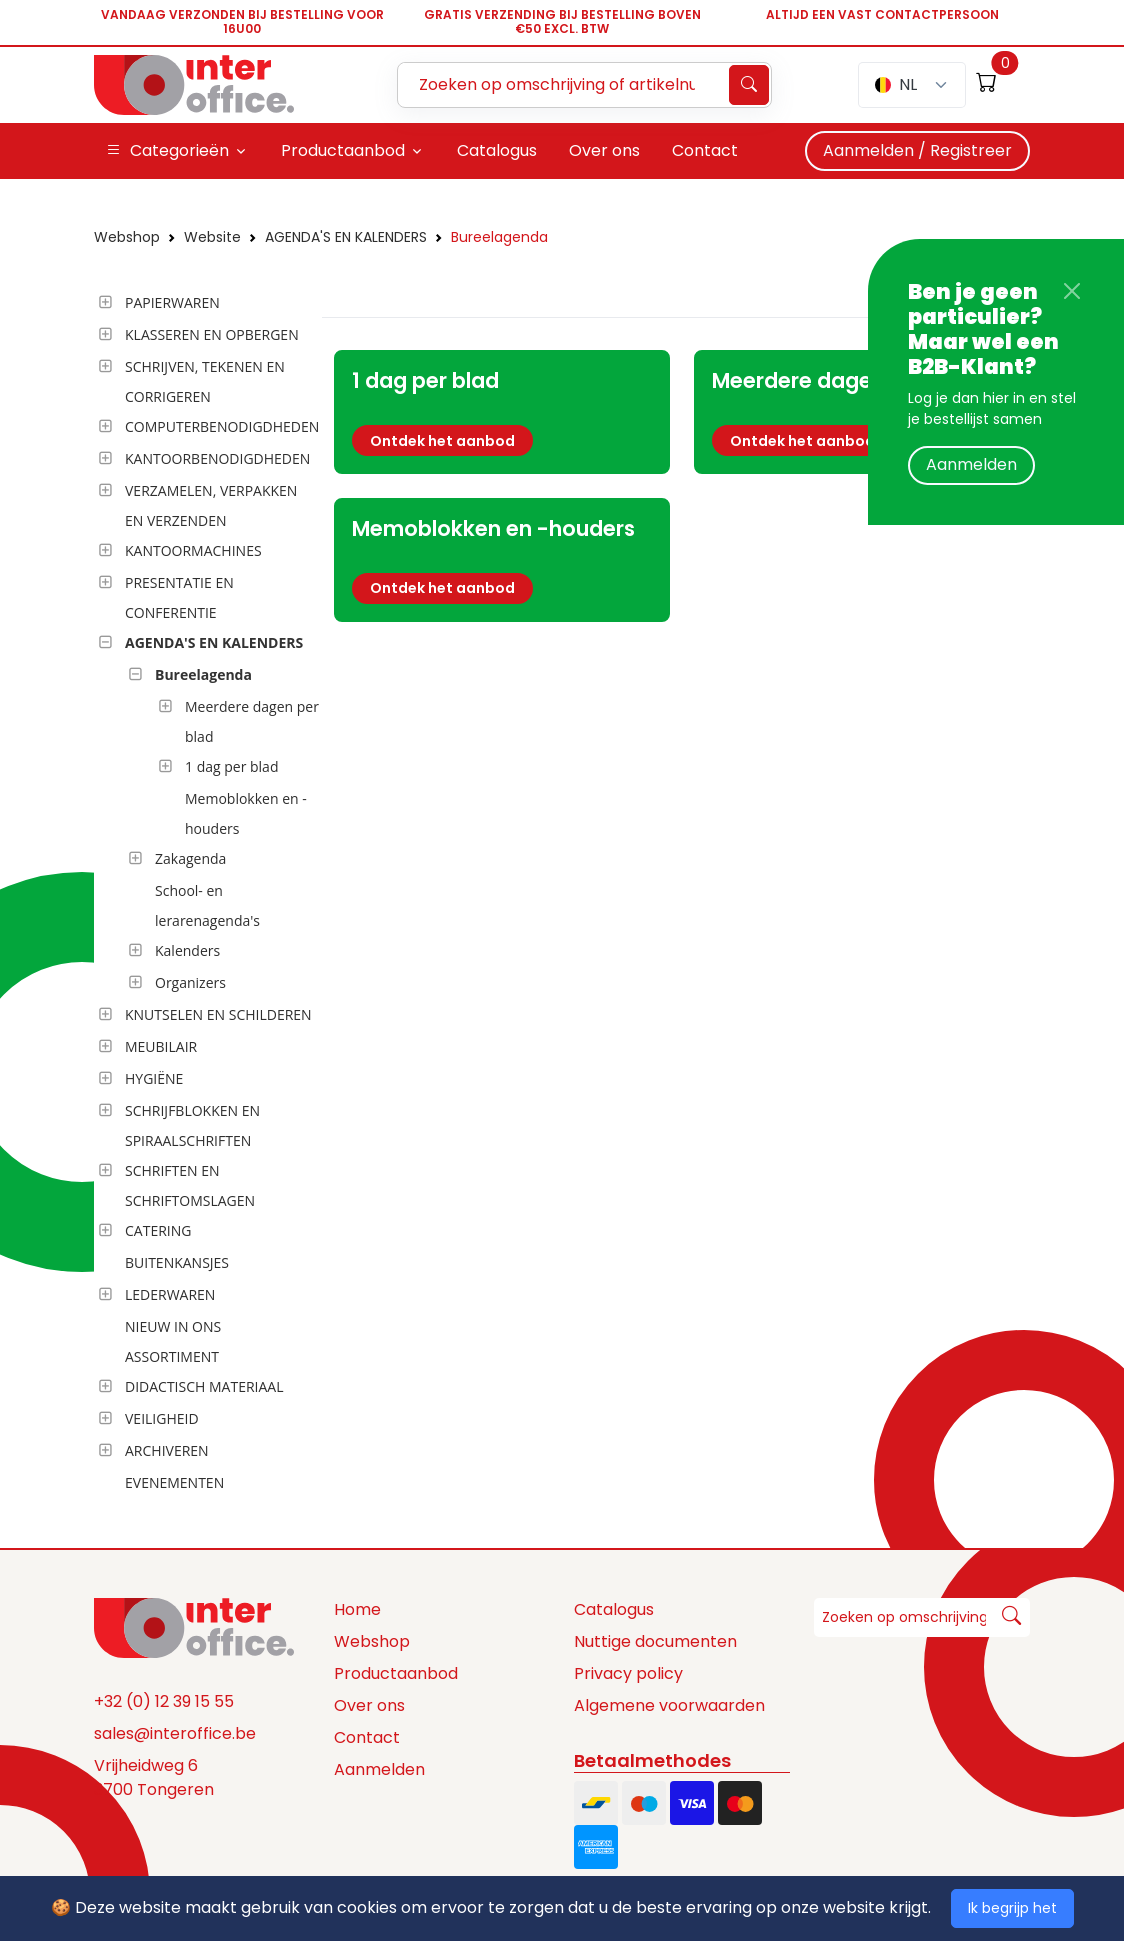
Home (357, 1609)
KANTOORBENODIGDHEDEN (217, 458)
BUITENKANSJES (177, 1262)
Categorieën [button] (167, 151)
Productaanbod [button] (343, 150)
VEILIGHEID (162, 1418)
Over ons (369, 1705)
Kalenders (187, 950)
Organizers (190, 982)
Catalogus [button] (497, 150)
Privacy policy (628, 1673)
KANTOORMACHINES (193, 550)
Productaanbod (396, 1673)
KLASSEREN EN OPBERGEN (212, 334)
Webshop (127, 237)
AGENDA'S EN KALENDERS (346, 237)
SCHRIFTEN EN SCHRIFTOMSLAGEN (190, 1185)
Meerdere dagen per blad (252, 721)
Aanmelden (971, 464)
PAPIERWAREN (172, 302)
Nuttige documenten (655, 1641)
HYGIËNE (154, 1078)
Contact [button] (705, 150)
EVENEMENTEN (174, 1482)
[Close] (1072, 291)
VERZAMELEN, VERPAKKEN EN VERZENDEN (211, 505)
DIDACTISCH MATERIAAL (204, 1386)
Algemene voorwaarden (669, 1705)
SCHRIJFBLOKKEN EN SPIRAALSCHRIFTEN (192, 1125)
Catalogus (614, 1609)
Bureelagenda (499, 237)
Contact (367, 1737)
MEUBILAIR (161, 1046)
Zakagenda (190, 858)
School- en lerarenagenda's (207, 905)
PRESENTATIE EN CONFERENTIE (179, 597)
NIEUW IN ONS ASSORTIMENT (173, 1341)
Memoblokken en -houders (246, 813)
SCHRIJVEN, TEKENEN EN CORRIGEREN (205, 381)
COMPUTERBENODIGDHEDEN (222, 426)
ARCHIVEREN (167, 1450)
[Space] (194, 1627)
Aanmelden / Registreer (917, 150)
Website (212, 237)
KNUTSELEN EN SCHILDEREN (218, 1014)
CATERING (158, 1230)
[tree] (202, 894)
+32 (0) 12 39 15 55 (164, 1701)
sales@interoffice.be (175, 1733)
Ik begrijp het (1012, 1908)
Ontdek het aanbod (442, 441)
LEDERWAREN (170, 1294)
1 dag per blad (231, 766)
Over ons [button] (604, 150)
